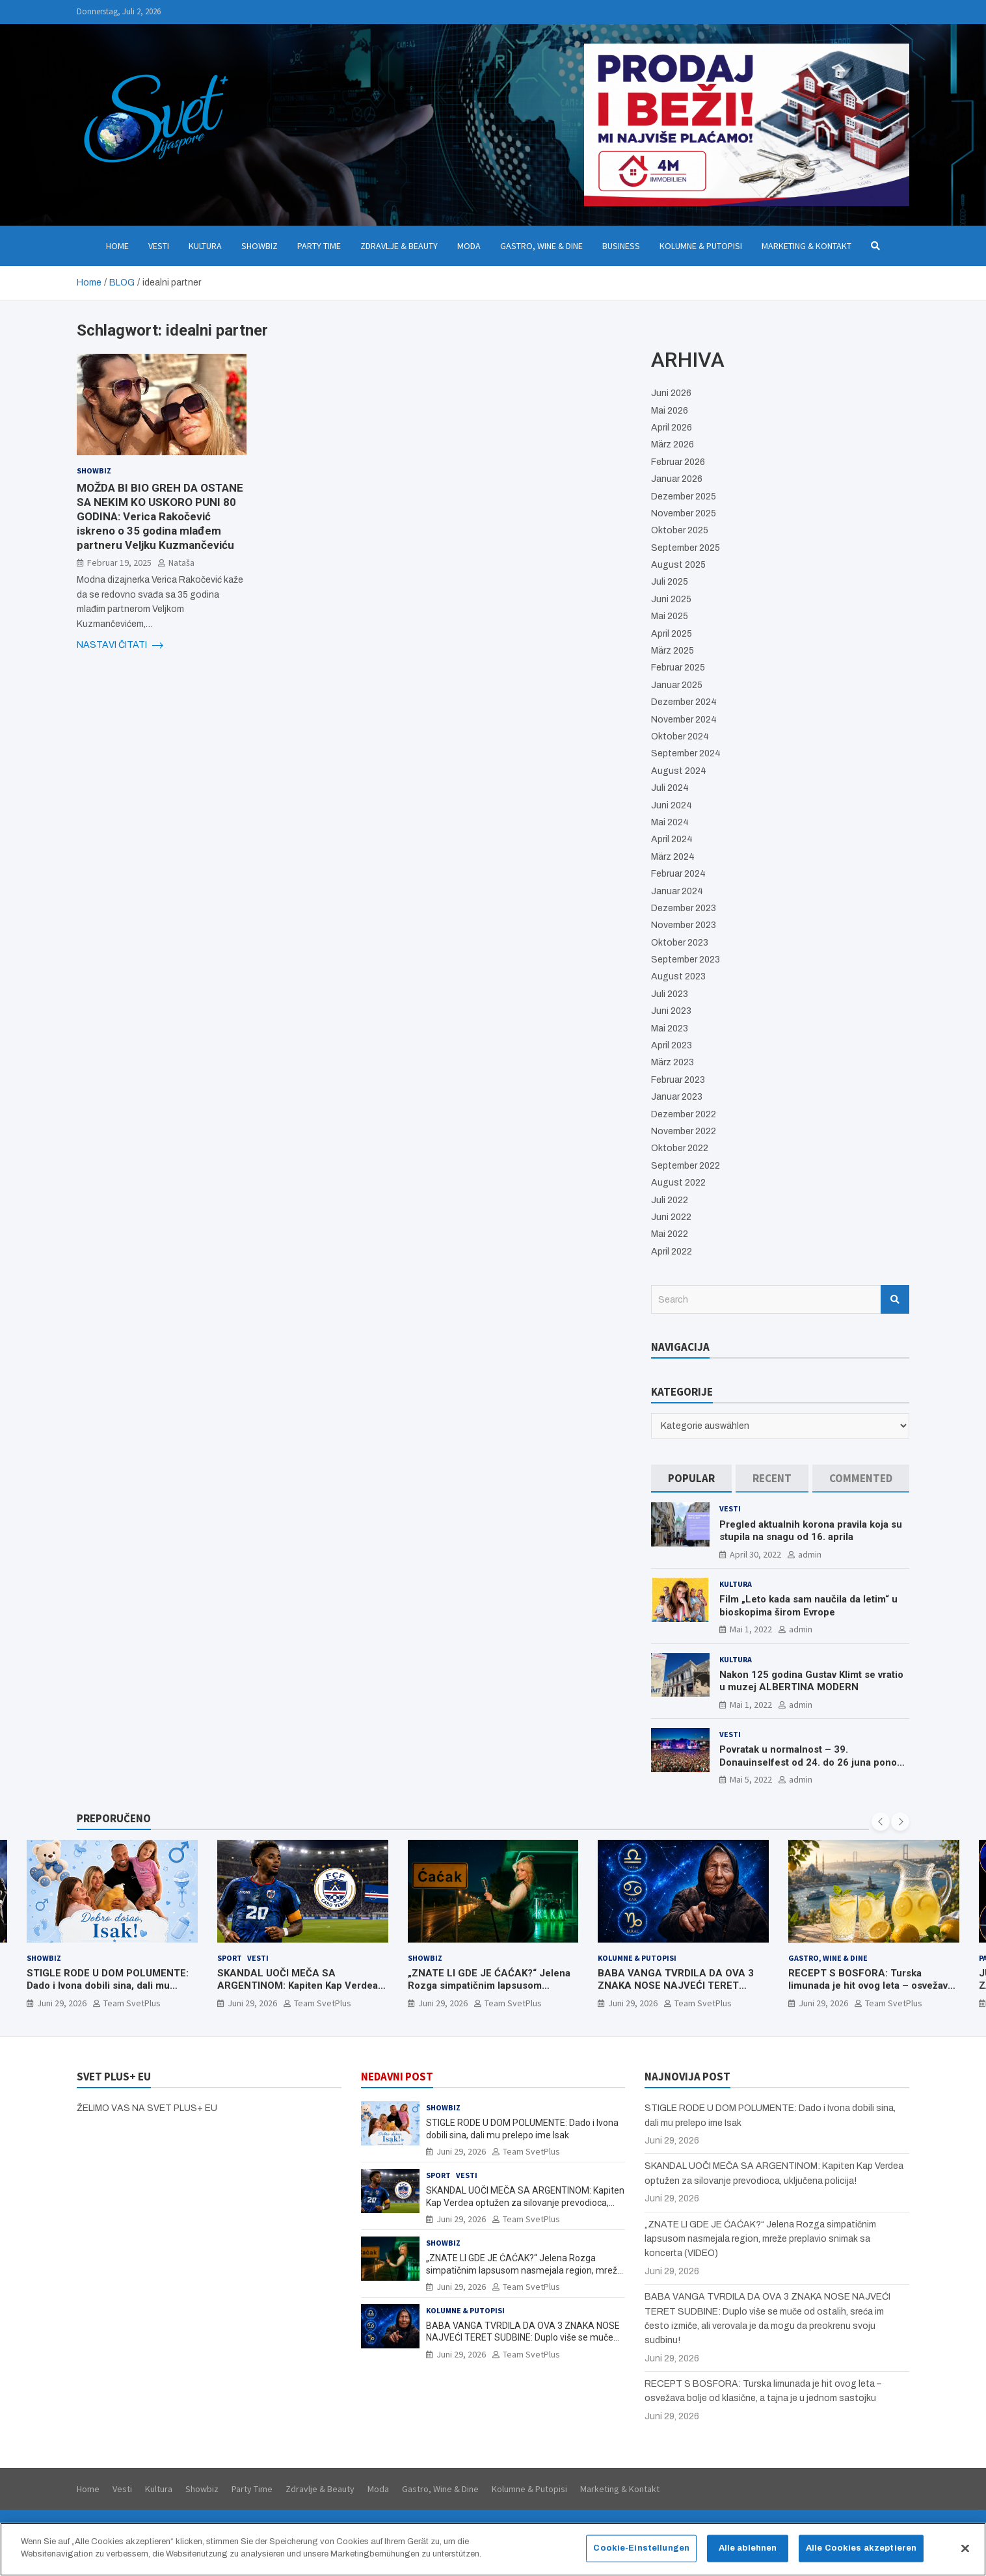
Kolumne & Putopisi (701, 246)
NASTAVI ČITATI (120, 645)
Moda (469, 246)
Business (621, 246)
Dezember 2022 (683, 1114)
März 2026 (672, 444)
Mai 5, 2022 (751, 1779)
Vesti (158, 246)
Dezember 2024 (684, 702)
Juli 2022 (669, 1200)
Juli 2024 (670, 788)
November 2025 (683, 513)
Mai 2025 (669, 616)
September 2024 (686, 753)
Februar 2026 (678, 462)
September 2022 (685, 1166)
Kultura (205, 246)
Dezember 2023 (683, 908)
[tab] (691, 1479)
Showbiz (259, 246)
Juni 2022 (671, 1217)
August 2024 (678, 771)
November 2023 (683, 925)
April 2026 (671, 427)
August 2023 (678, 976)
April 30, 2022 (755, 1554)
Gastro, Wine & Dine (541, 246)
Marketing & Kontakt (806, 246)
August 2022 (678, 1183)
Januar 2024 (677, 891)
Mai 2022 (669, 1234)
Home (117, 246)
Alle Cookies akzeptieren (861, 2553)
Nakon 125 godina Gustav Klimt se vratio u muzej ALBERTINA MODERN (811, 1681)
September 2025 (685, 548)
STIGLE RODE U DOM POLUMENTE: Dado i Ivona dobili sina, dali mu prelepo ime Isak (108, 1985)
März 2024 (673, 857)
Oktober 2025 (679, 530)
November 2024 (684, 719)
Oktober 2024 (680, 736)
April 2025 (671, 634)
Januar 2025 (676, 685)
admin (809, 1554)
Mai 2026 (669, 411)
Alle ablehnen (748, 2553)
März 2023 (672, 1062)
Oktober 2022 (679, 1148)
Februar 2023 (678, 1080)
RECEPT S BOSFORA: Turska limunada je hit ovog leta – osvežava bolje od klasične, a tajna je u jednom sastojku (872, 1992)
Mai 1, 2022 (751, 1629)
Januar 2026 (676, 479)
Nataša (181, 562)
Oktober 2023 (679, 943)
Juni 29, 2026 (62, 2003)
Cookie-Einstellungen (641, 2553)
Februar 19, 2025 (119, 562)
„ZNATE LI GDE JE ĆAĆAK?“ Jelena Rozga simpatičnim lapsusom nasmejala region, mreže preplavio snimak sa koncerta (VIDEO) (489, 1992)
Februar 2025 (678, 667)
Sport (229, 1958)
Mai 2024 (670, 822)
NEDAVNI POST (397, 2076)
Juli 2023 (669, 994)
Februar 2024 (678, 874)
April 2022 (671, 1251)
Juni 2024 (671, 805)
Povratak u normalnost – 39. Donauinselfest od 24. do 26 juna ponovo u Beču (813, 1762)
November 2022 (683, 1131)
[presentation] (881, 1821)
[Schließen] (965, 2554)
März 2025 (672, 651)
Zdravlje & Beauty (399, 246)
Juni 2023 (671, 1011)
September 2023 (685, 959)
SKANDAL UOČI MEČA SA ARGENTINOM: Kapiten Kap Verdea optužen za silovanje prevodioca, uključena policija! (297, 1992)
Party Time (319, 246)
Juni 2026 (671, 393)
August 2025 (678, 565)
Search (895, 1299)
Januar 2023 (676, 1097)
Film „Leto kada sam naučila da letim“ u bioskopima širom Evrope (808, 1605)
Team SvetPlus (132, 2003)
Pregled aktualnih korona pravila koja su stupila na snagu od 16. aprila (810, 1531)
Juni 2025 (671, 599)
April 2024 (672, 839)
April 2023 (671, 1045)
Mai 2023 (669, 1028)
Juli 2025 (669, 582)
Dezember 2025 (683, 496)
